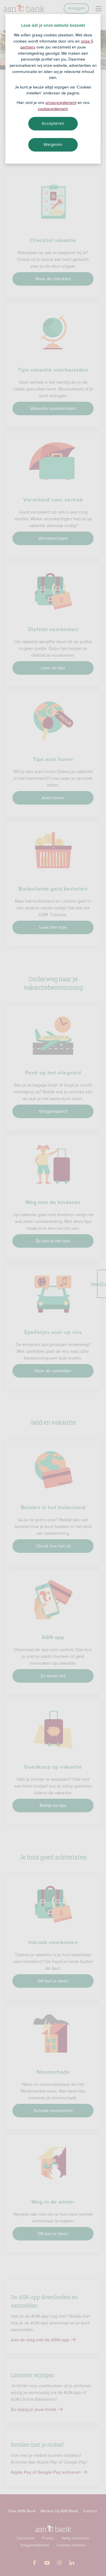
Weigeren (53, 144)
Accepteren (53, 123)
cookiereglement (53, 108)
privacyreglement (61, 102)
